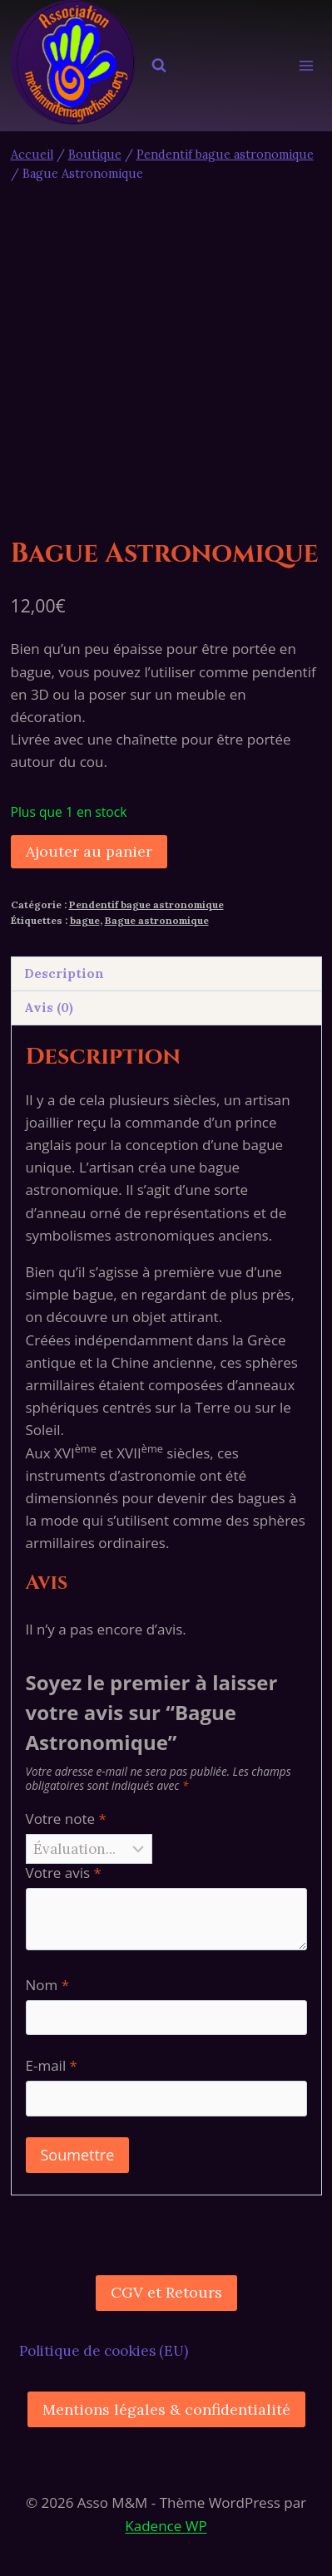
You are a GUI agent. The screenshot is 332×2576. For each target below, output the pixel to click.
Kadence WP (165, 2525)
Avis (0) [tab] (48, 1007)
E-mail (51, 2066)
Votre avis (64, 1873)
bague (85, 920)
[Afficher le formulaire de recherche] (159, 66)
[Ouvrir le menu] (306, 66)
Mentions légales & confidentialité (166, 2409)
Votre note (66, 1819)
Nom (48, 1985)
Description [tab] (64, 973)
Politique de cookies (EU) (103, 2351)
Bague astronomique (157, 920)
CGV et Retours (166, 2292)
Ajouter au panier (89, 851)
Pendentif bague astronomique (146, 904)
